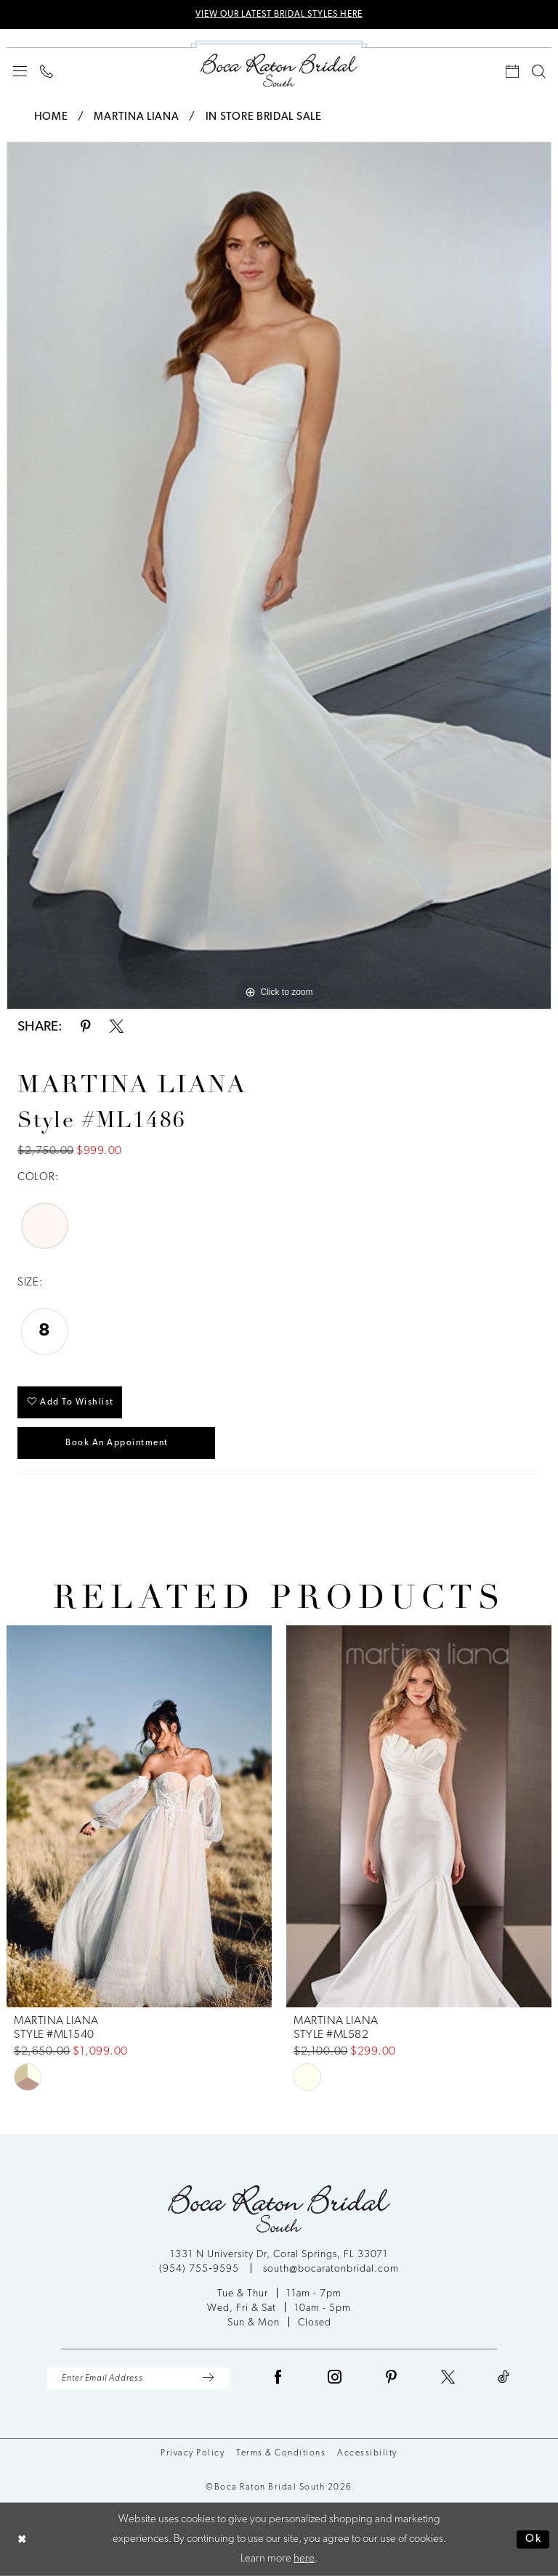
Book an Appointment (117, 1443)
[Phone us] (46, 71)
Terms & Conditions (281, 2453)
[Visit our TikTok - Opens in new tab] (504, 2378)
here (304, 2558)
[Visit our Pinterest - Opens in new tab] (392, 2378)
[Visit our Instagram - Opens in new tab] (335, 2378)
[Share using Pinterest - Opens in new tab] (86, 1027)
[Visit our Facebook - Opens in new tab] (278, 2378)
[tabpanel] (279, 575)
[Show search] (538, 71)
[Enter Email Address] (138, 2378)
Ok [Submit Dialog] (533, 2539)
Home (51, 117)
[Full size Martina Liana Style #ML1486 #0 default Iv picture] (279, 575)
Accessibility (367, 2453)
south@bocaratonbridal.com (331, 2269)
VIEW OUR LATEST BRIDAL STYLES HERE (279, 14)
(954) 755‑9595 (200, 2269)
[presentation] (139, 1816)
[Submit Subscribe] (208, 2378)
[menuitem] (20, 71)
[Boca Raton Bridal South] (279, 70)
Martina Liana (136, 117)
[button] (20, 71)
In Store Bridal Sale (264, 117)
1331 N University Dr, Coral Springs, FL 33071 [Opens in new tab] (279, 2254)
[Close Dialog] (22, 2539)
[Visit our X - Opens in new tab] (448, 2378)
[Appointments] (512, 71)
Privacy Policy (193, 2453)
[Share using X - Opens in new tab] (116, 1027)
